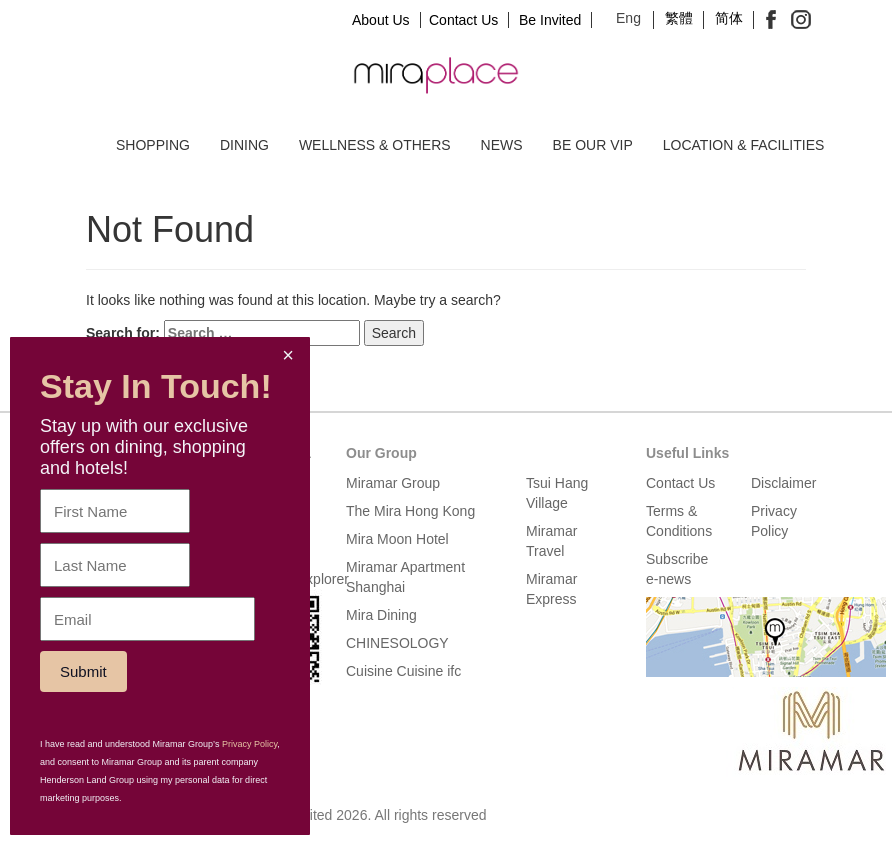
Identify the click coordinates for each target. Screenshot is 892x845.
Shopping (153, 145)
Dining (244, 145)
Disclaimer (783, 483)
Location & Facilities (744, 145)
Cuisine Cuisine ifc (403, 671)
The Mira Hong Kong (410, 511)
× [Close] (288, 355)
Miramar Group (393, 483)
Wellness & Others (375, 145)
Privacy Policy (249, 744)
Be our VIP (593, 145)
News (502, 145)
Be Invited (550, 20)
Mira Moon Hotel (397, 539)
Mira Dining (381, 615)
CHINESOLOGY (397, 643)
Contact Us (463, 20)
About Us (381, 20)
